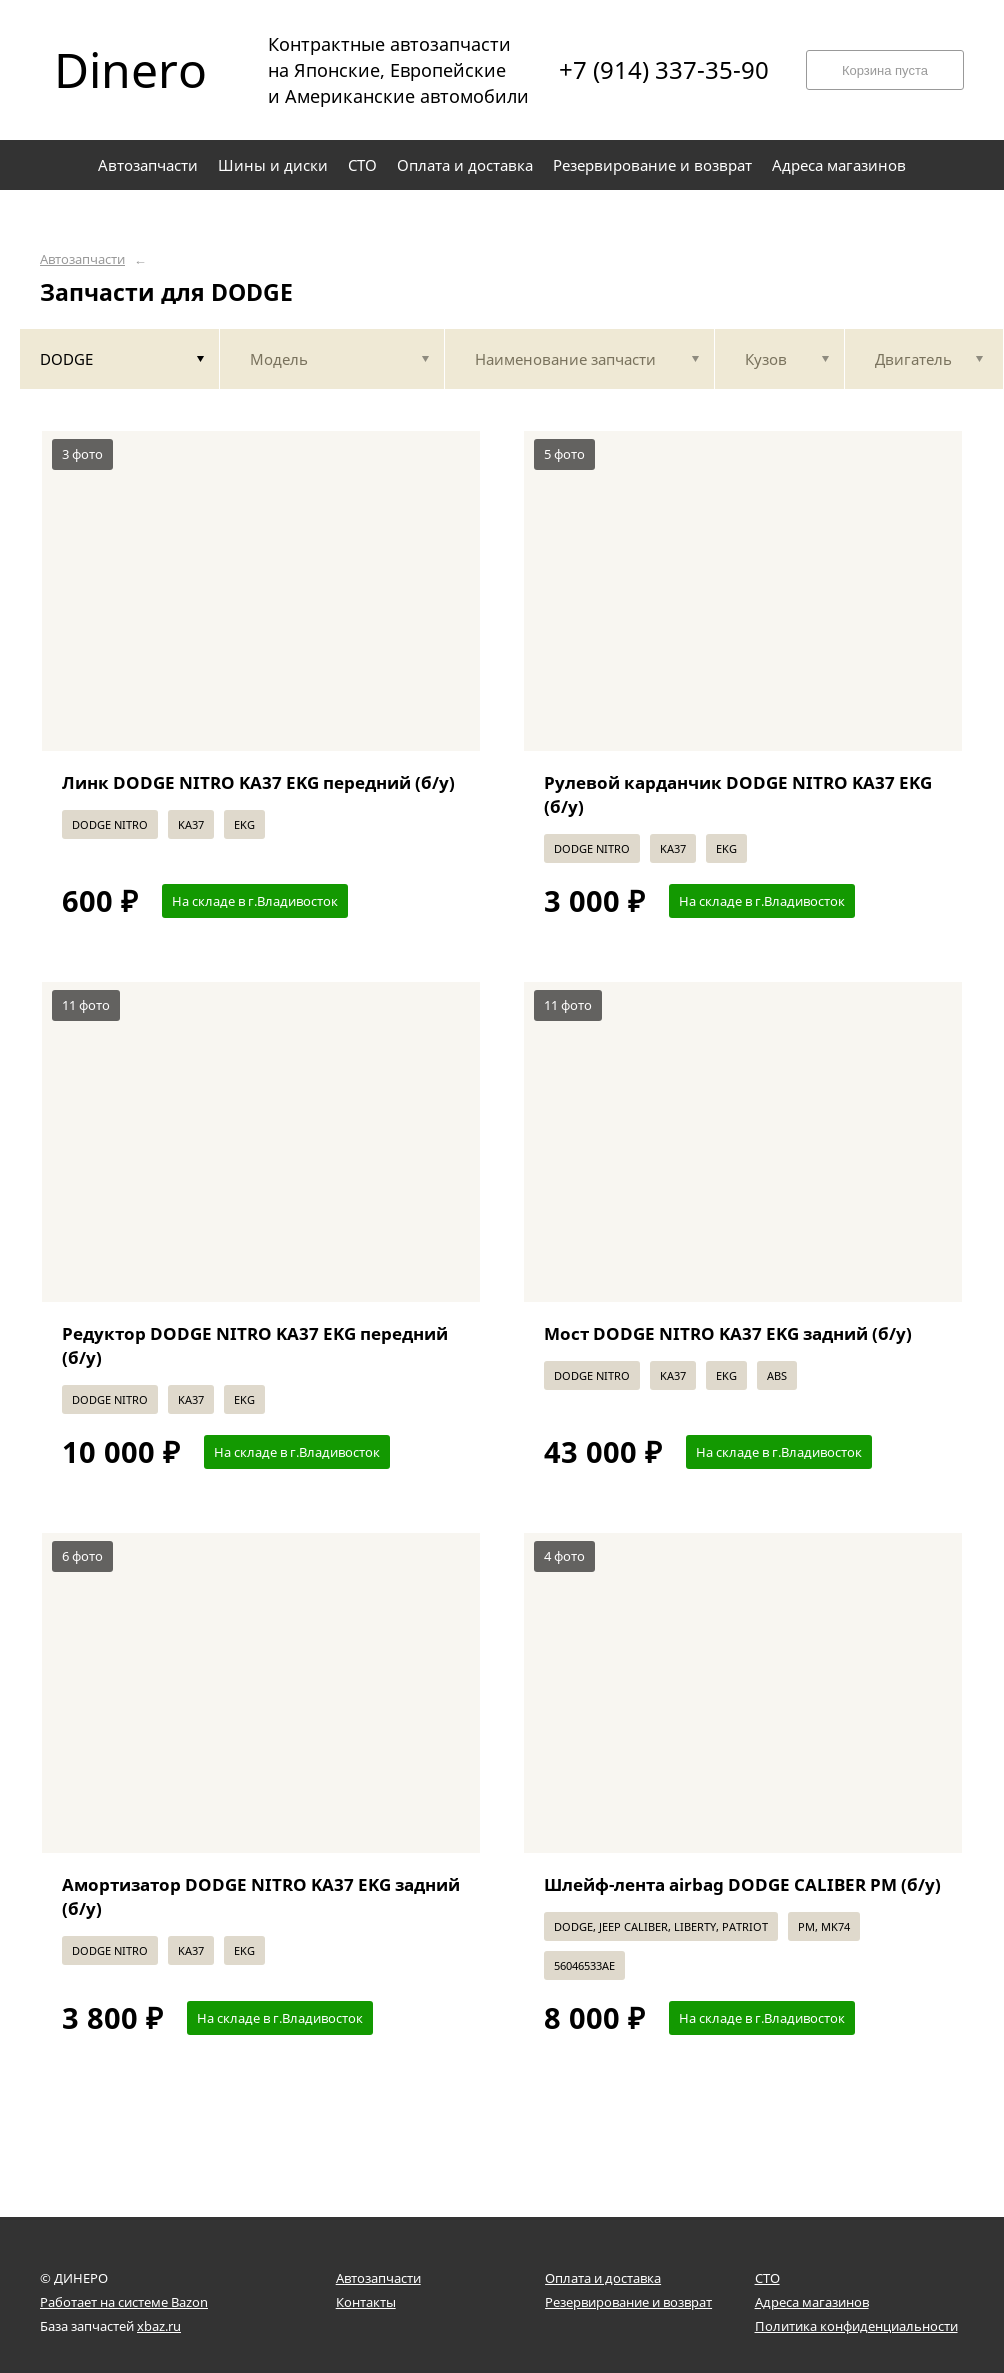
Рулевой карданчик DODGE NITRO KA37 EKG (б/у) (738, 794)
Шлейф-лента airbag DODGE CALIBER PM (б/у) (742, 1884)
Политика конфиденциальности (856, 2326)
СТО (767, 2278)
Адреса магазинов (812, 2302)
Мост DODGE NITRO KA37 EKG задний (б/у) (728, 1333)
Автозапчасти (82, 259)
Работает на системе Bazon (124, 2302)
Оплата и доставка (603, 2278)
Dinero (130, 70)
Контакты (366, 2302)
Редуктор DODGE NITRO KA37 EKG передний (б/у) (255, 1345)
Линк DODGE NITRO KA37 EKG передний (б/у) (258, 782)
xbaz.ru (159, 2326)
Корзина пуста (885, 70)
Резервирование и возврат (628, 2302)
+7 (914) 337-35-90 (664, 70)
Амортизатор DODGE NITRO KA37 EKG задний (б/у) (261, 1896)
